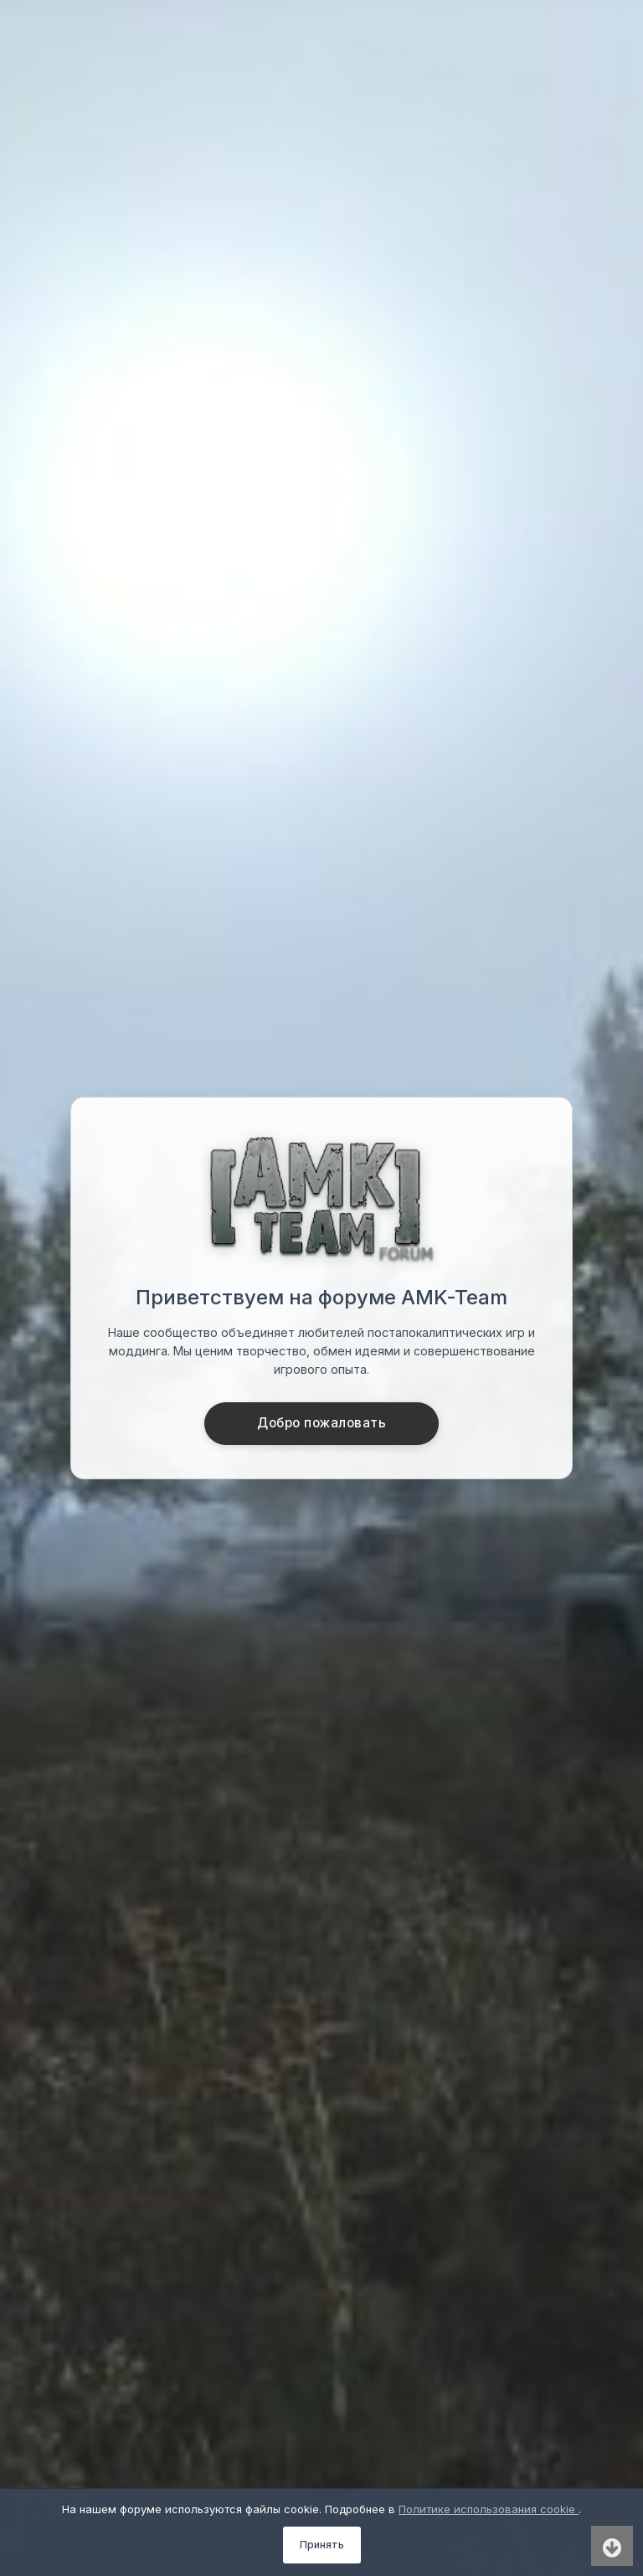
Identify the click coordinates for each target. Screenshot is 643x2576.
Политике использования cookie (489, 2509)
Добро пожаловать (321, 1423)
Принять (322, 2544)
